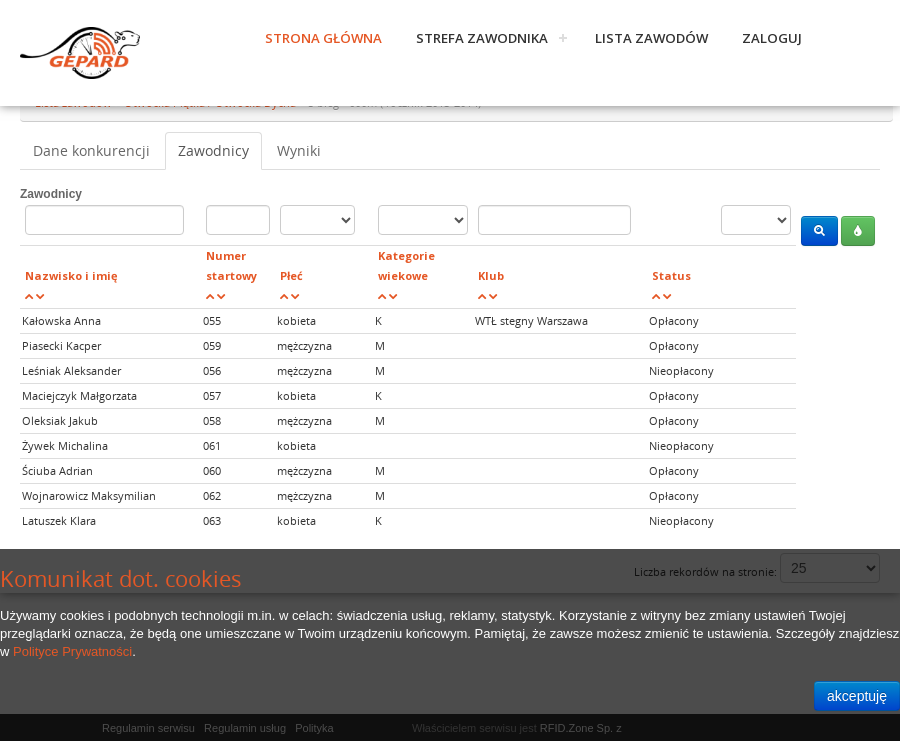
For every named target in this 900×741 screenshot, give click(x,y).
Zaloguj (772, 38)
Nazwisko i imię (71, 275)
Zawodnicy (213, 150)
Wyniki (299, 150)
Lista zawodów (651, 38)
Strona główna (323, 38)
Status (671, 275)
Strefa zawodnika (482, 38)
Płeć (291, 275)
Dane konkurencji (91, 150)
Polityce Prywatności (72, 651)
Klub (491, 275)
